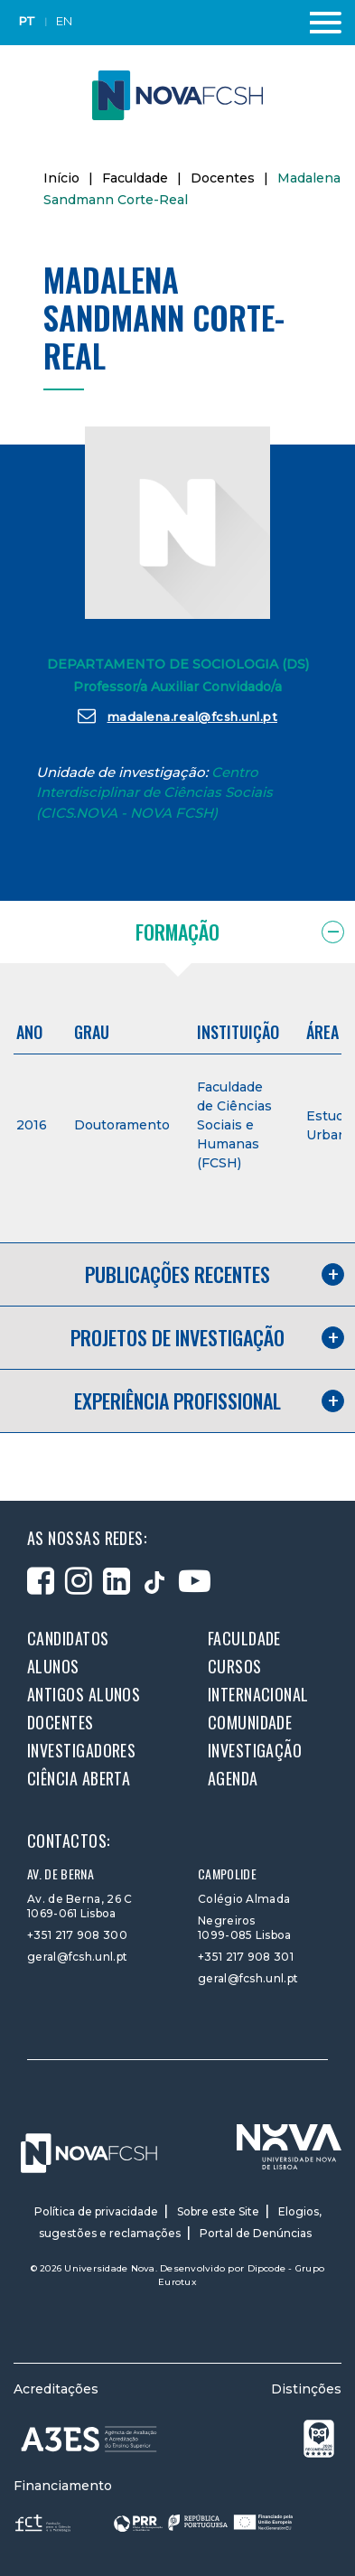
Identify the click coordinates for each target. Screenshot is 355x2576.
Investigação (255, 1750)
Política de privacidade (96, 2211)
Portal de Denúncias (256, 2233)
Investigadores (81, 1750)
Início (61, 178)
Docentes (223, 178)
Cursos (235, 1666)
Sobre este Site (218, 2211)
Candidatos (68, 1638)
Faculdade (135, 178)
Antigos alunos (83, 1694)
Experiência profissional (177, 1400)
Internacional (258, 1694)
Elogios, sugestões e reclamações (180, 2222)
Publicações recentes (177, 1274)
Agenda (233, 1778)
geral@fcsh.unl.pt (77, 1956)
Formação (177, 931)
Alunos (53, 1666)
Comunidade (250, 1722)
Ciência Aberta (78, 1778)
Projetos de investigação (177, 1337)
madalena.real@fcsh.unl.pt (177, 716)
